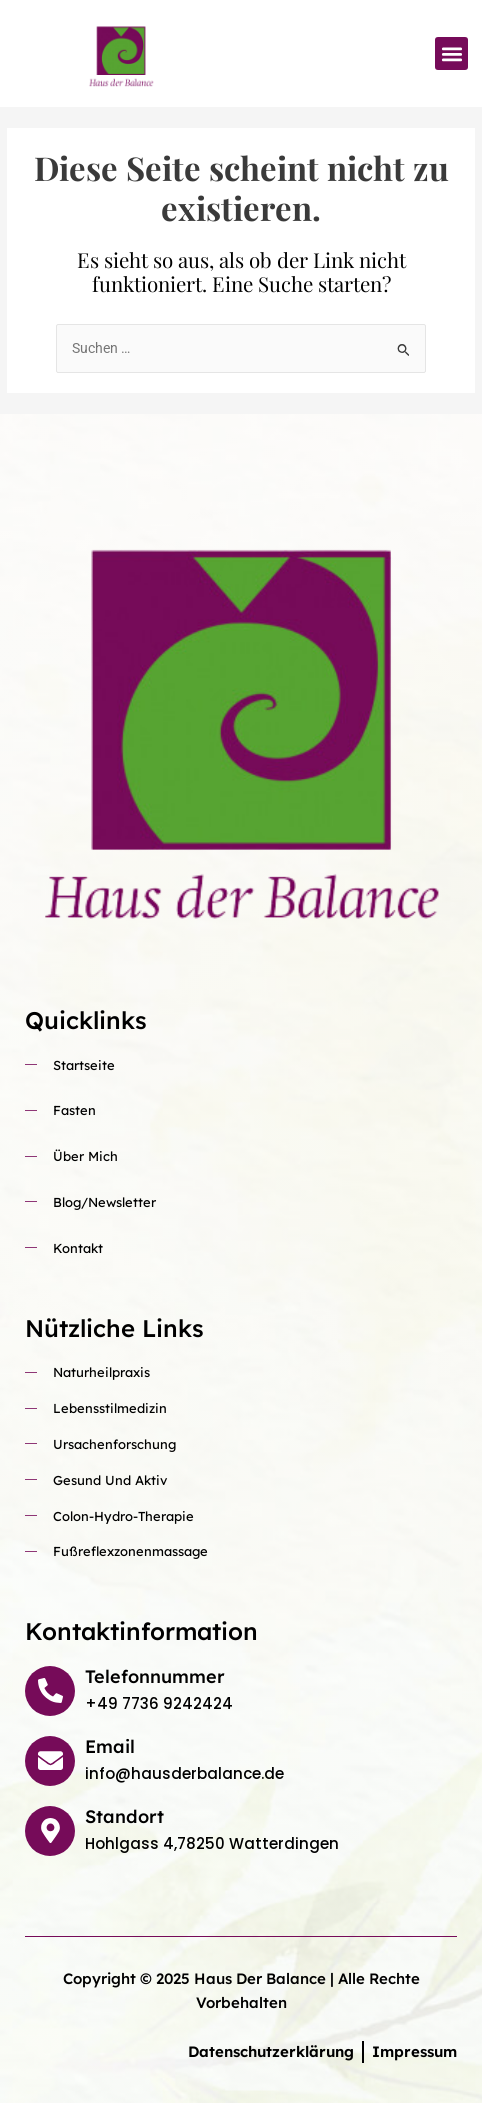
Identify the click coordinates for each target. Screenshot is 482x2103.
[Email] (50, 1761)
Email (110, 1746)
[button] (451, 53)
